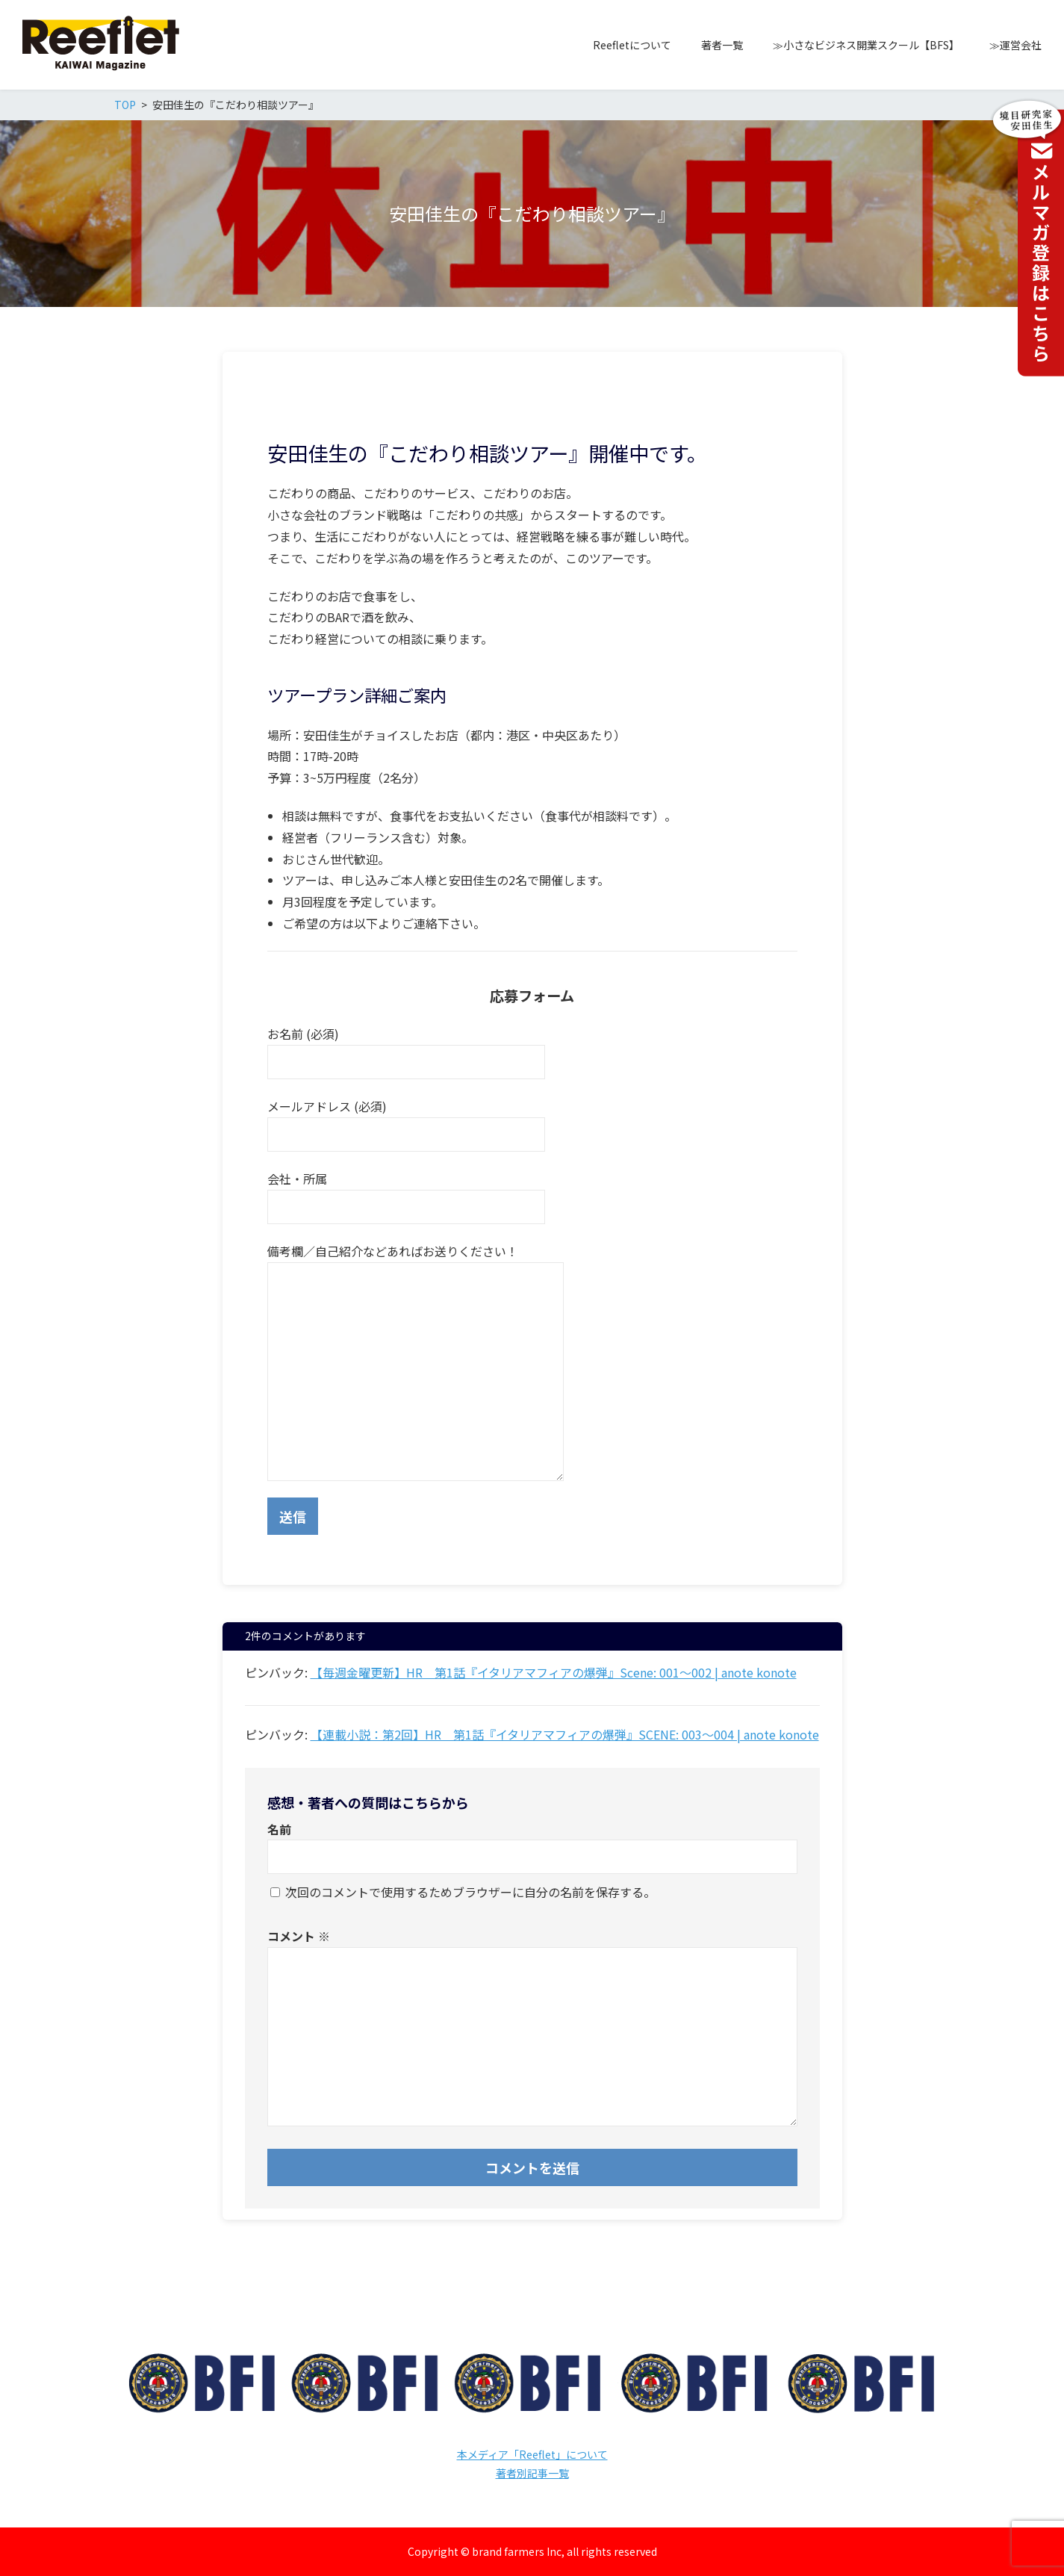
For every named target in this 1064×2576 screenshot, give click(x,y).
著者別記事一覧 (532, 2472)
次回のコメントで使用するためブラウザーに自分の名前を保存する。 (470, 1892)
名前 (279, 1829)
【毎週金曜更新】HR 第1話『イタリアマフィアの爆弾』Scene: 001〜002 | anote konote (554, 1672)
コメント (298, 1936)
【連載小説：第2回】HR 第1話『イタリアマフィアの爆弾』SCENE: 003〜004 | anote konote (565, 1734)
